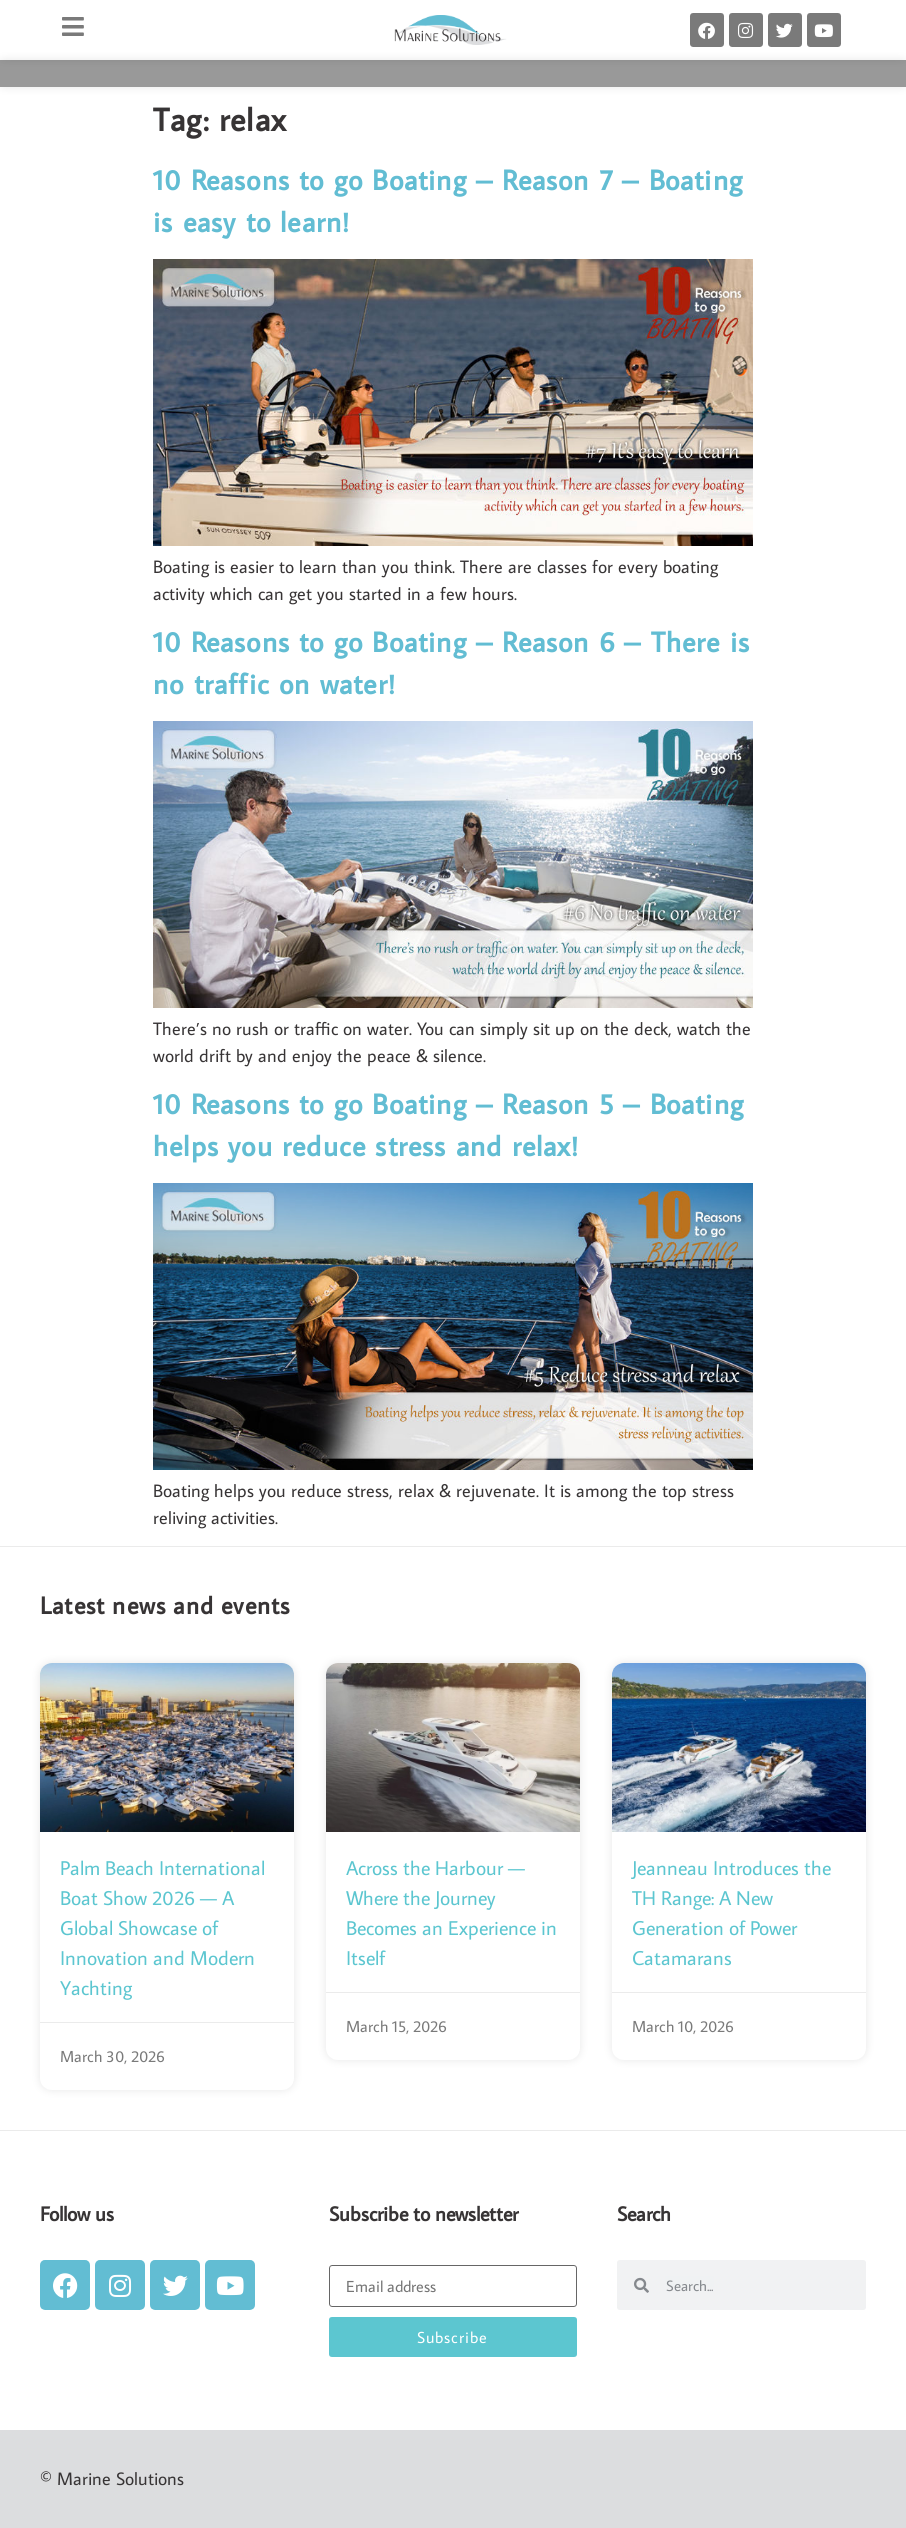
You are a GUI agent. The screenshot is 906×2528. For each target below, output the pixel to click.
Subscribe (452, 2337)
